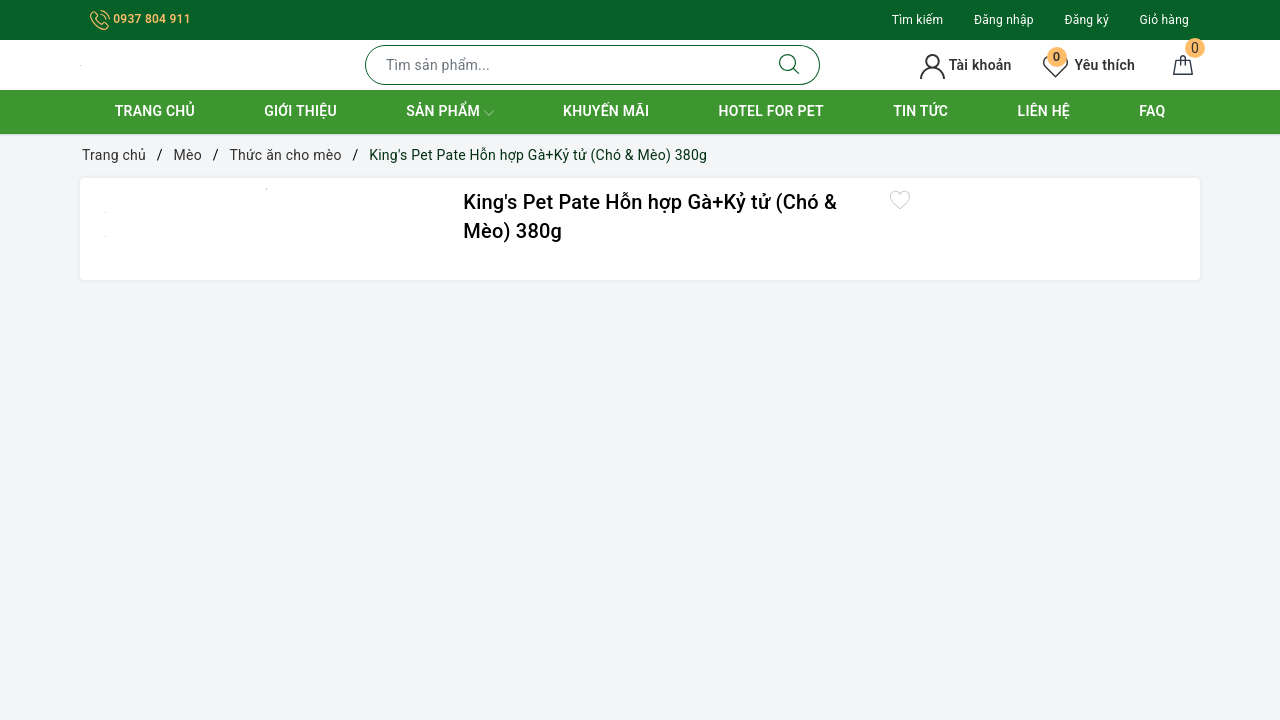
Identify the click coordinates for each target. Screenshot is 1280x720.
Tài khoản (965, 65)
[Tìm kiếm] (789, 65)
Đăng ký (1086, 20)
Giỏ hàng (1164, 20)
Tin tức (920, 111)
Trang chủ (155, 111)
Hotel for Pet (771, 111)
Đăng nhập (1004, 20)
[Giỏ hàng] (1183, 65)
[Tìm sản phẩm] (562, 65)
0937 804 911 (140, 19)
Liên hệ (1044, 111)
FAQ (1152, 111)
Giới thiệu (300, 111)
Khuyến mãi (606, 111)
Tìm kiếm (918, 20)
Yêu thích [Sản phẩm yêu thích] (1089, 65)
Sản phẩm (450, 113)
